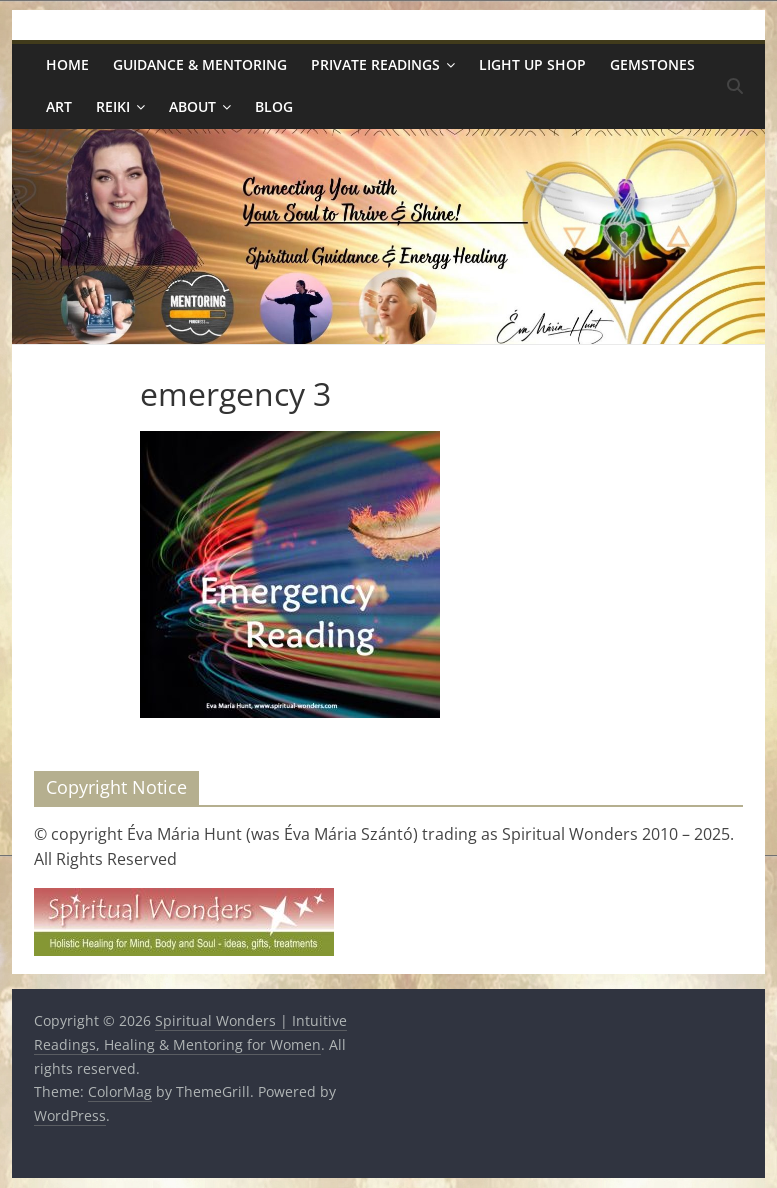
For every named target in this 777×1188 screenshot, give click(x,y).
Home (67, 64)
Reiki (113, 106)
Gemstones (652, 64)
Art (59, 106)
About (192, 106)
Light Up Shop (532, 64)
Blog (274, 106)
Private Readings (375, 64)
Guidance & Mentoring (200, 64)
